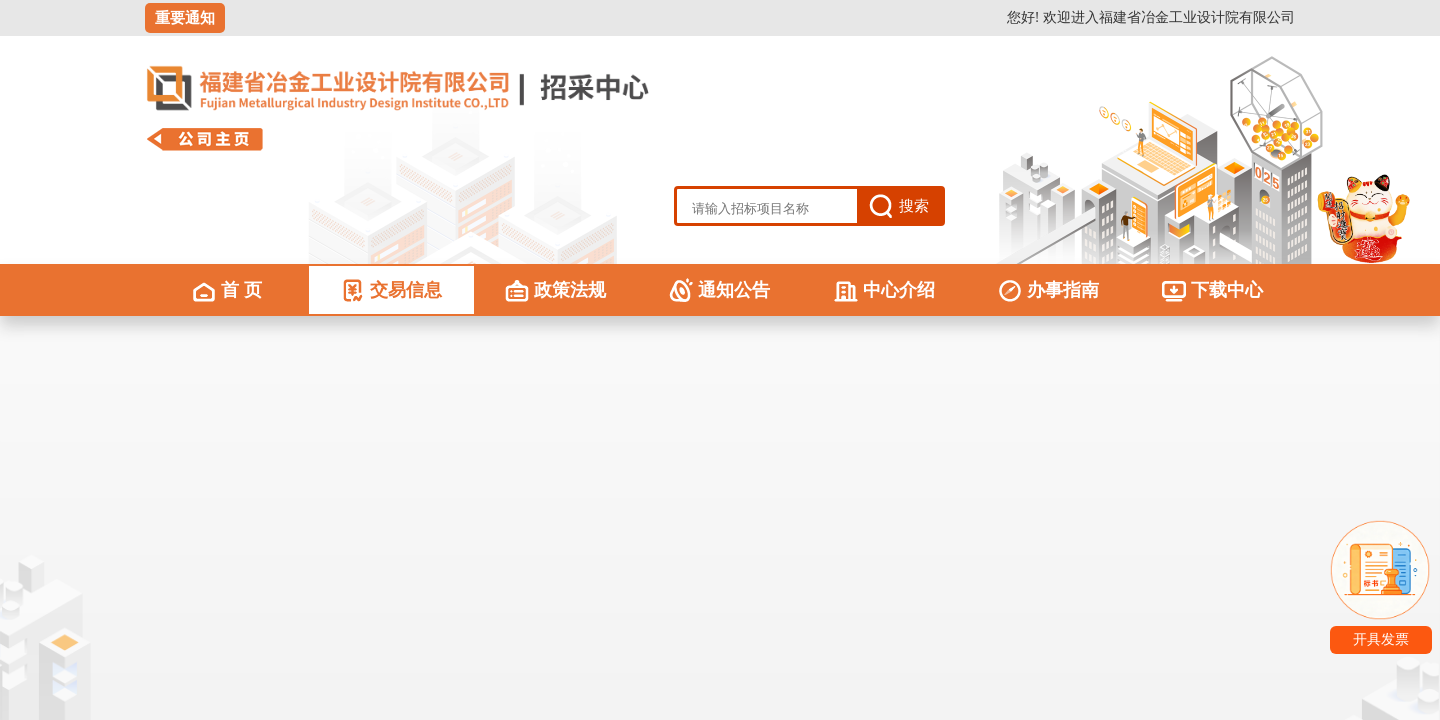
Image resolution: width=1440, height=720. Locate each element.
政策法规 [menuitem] (555, 290)
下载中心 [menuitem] (1212, 290)
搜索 (914, 206)
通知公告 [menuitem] (719, 290)
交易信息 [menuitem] (391, 290)
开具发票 (1381, 639)
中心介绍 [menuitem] (884, 290)
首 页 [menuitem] (227, 290)
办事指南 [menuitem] (1048, 290)
